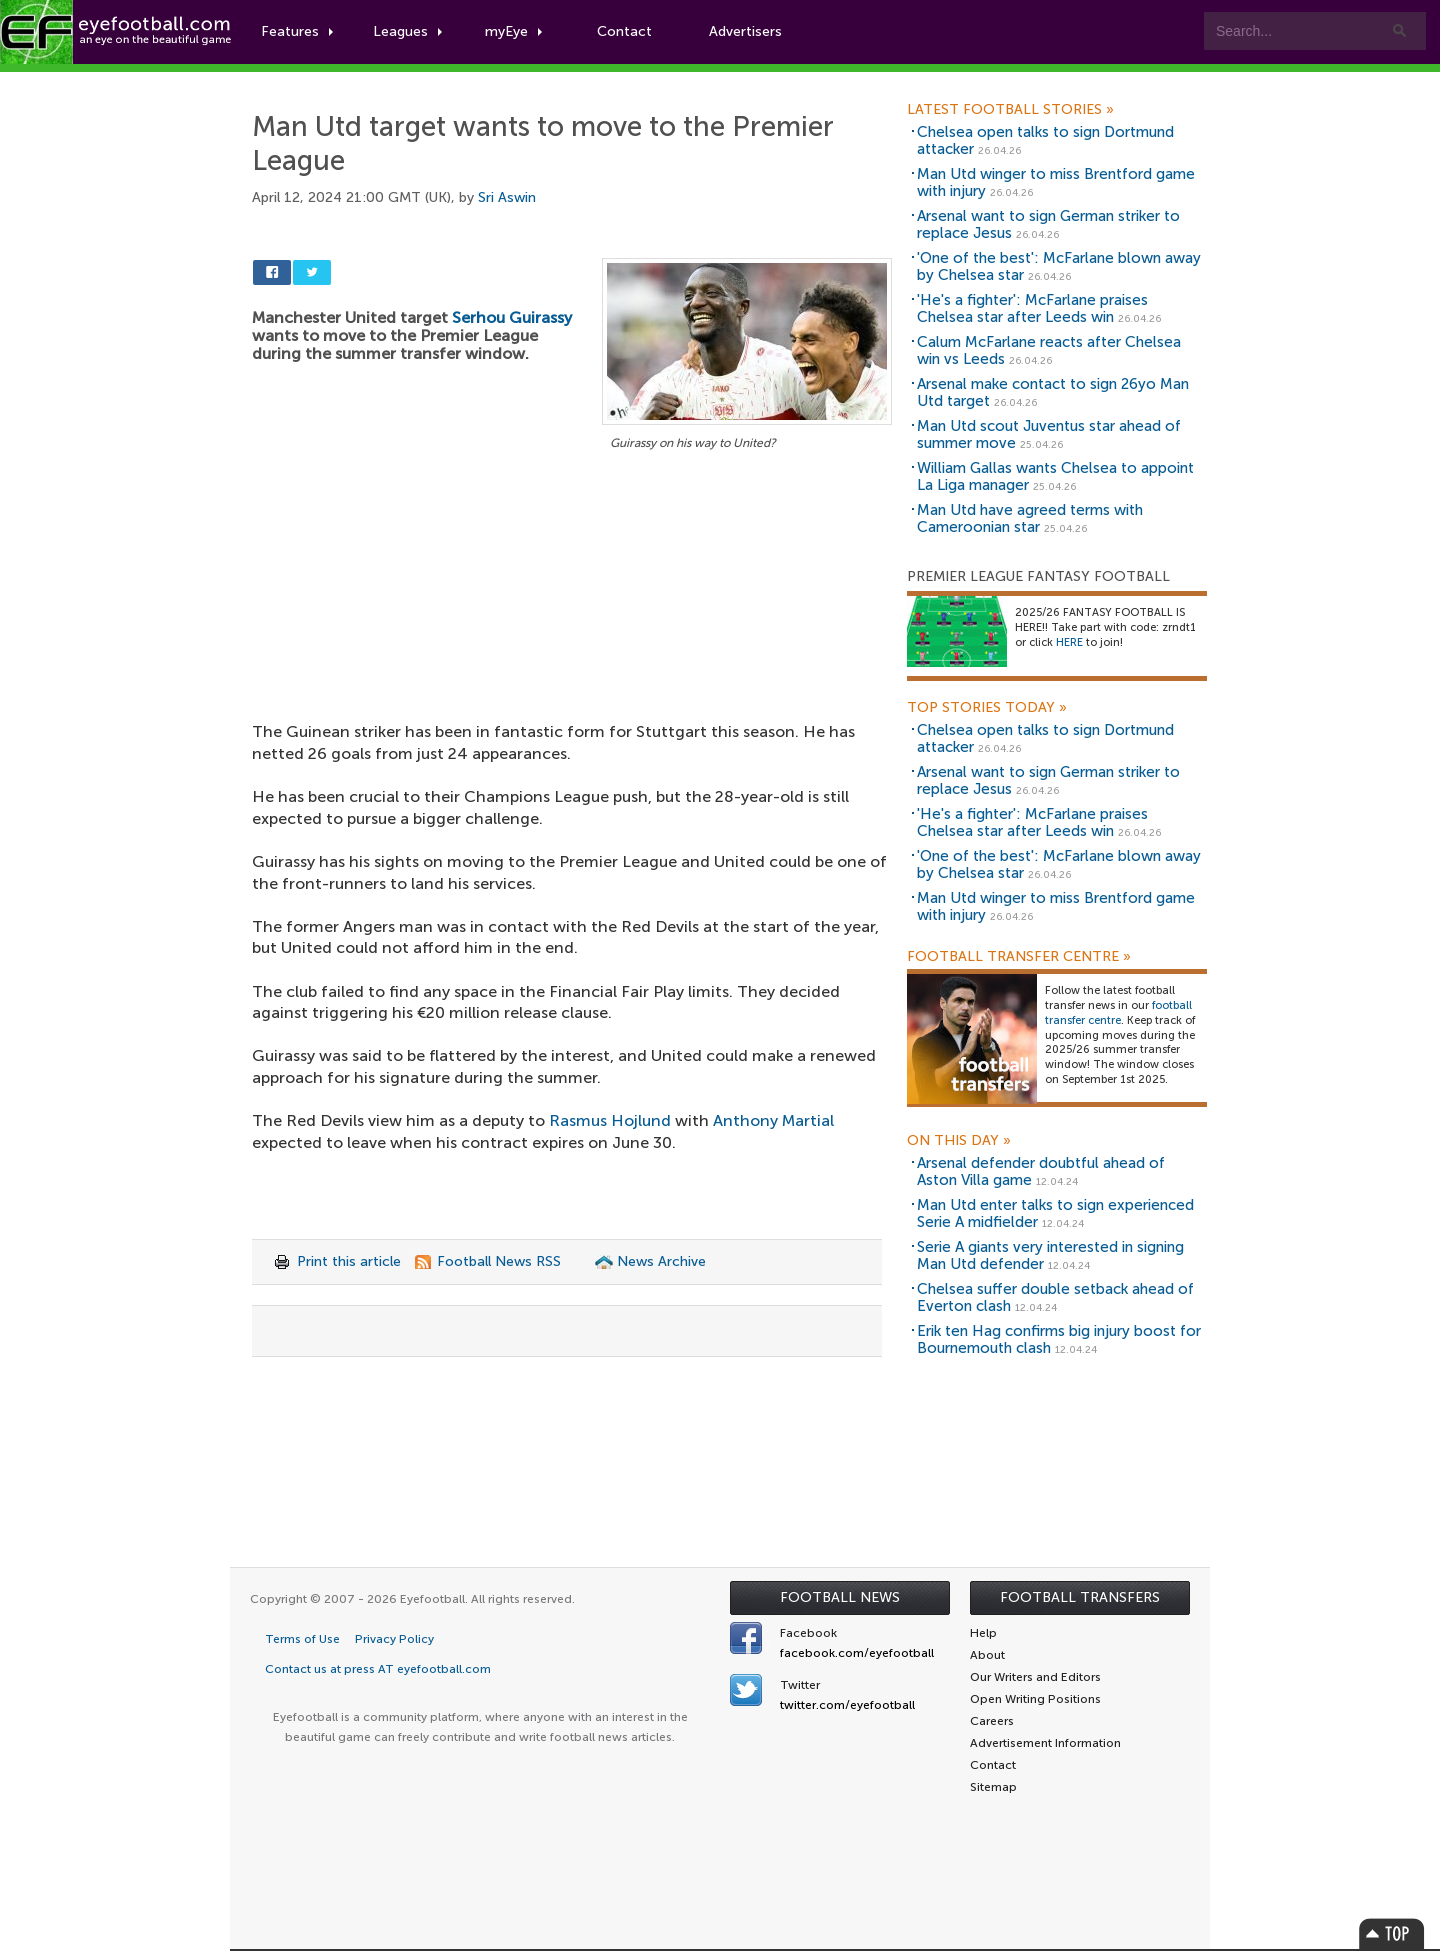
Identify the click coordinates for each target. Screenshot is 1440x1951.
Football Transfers (1080, 1597)
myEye (513, 31)
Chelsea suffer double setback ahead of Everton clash (1055, 1297)
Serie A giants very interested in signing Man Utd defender (1050, 1255)
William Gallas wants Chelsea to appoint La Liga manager (1055, 476)
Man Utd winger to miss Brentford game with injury (1056, 182)
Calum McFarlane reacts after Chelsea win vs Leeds (1049, 350)
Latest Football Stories (1010, 110)
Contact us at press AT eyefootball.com (378, 1669)
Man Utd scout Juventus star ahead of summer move (1049, 434)
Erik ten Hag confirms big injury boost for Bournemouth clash (1059, 1339)
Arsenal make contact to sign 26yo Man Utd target (1053, 392)
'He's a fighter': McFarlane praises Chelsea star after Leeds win (1032, 308)
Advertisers (745, 31)
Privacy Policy (394, 1639)
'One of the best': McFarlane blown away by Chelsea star (1059, 266)
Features (297, 31)
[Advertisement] (572, 603)
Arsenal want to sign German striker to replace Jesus (1048, 224)
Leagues (407, 31)
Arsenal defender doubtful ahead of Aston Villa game (1041, 1171)
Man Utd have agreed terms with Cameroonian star (1030, 518)
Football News (840, 1597)
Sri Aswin (507, 197)
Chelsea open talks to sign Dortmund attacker (1045, 140)
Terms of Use (302, 1639)
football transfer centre (1118, 1013)
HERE (1069, 642)
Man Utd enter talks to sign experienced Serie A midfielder (1055, 1213)
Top (1392, 1933)
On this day (959, 1141)
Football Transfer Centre (1019, 957)
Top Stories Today (987, 708)
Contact (624, 31)
